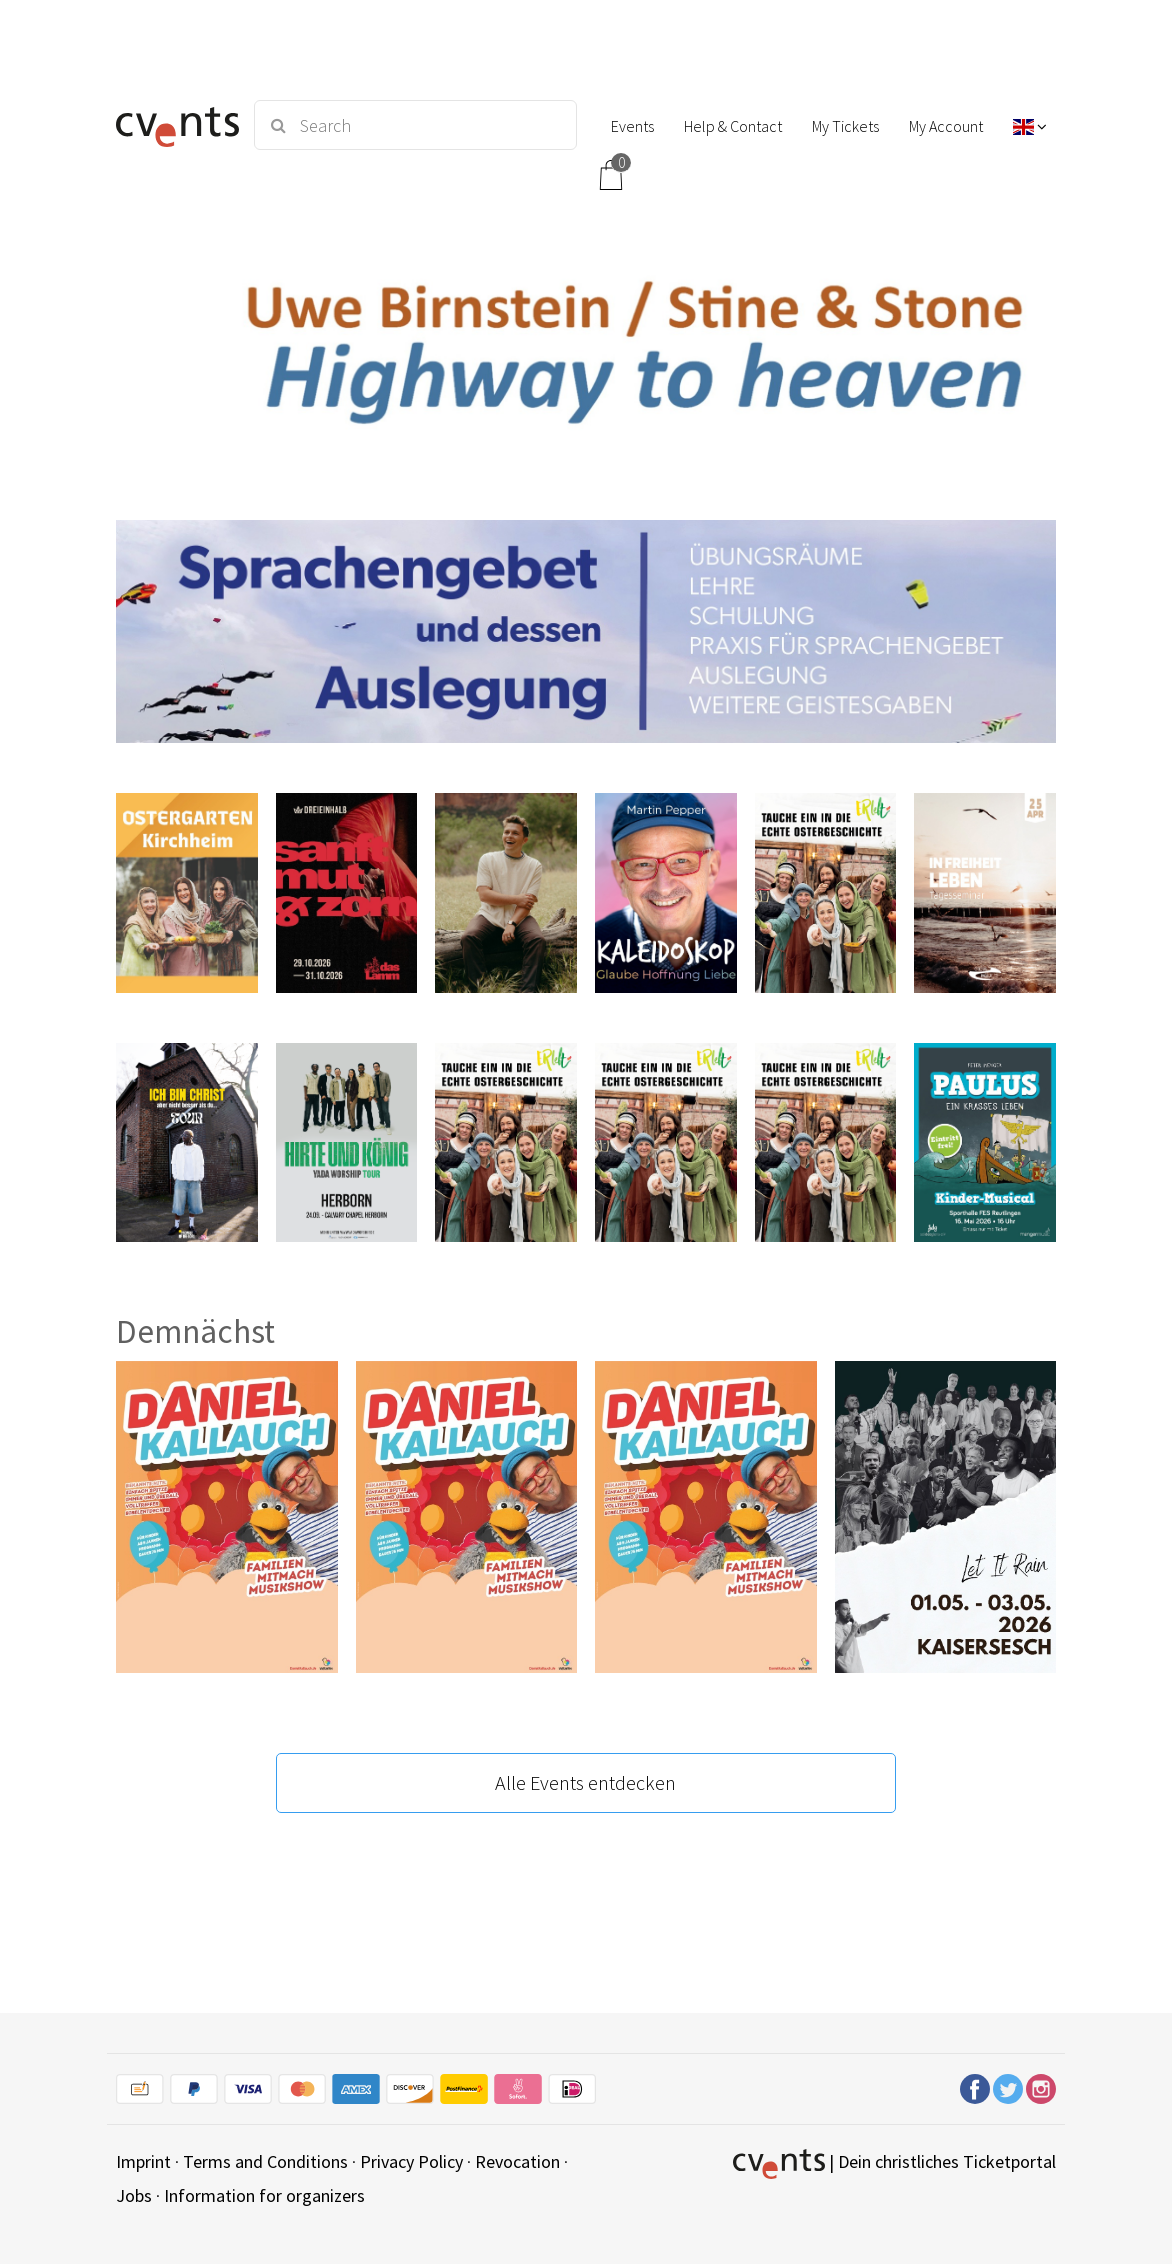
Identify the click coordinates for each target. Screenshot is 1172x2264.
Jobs (134, 2195)
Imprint (143, 2161)
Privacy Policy (411, 2161)
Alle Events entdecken (585, 1782)
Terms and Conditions (265, 2161)
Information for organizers (264, 2195)
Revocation (517, 2161)
